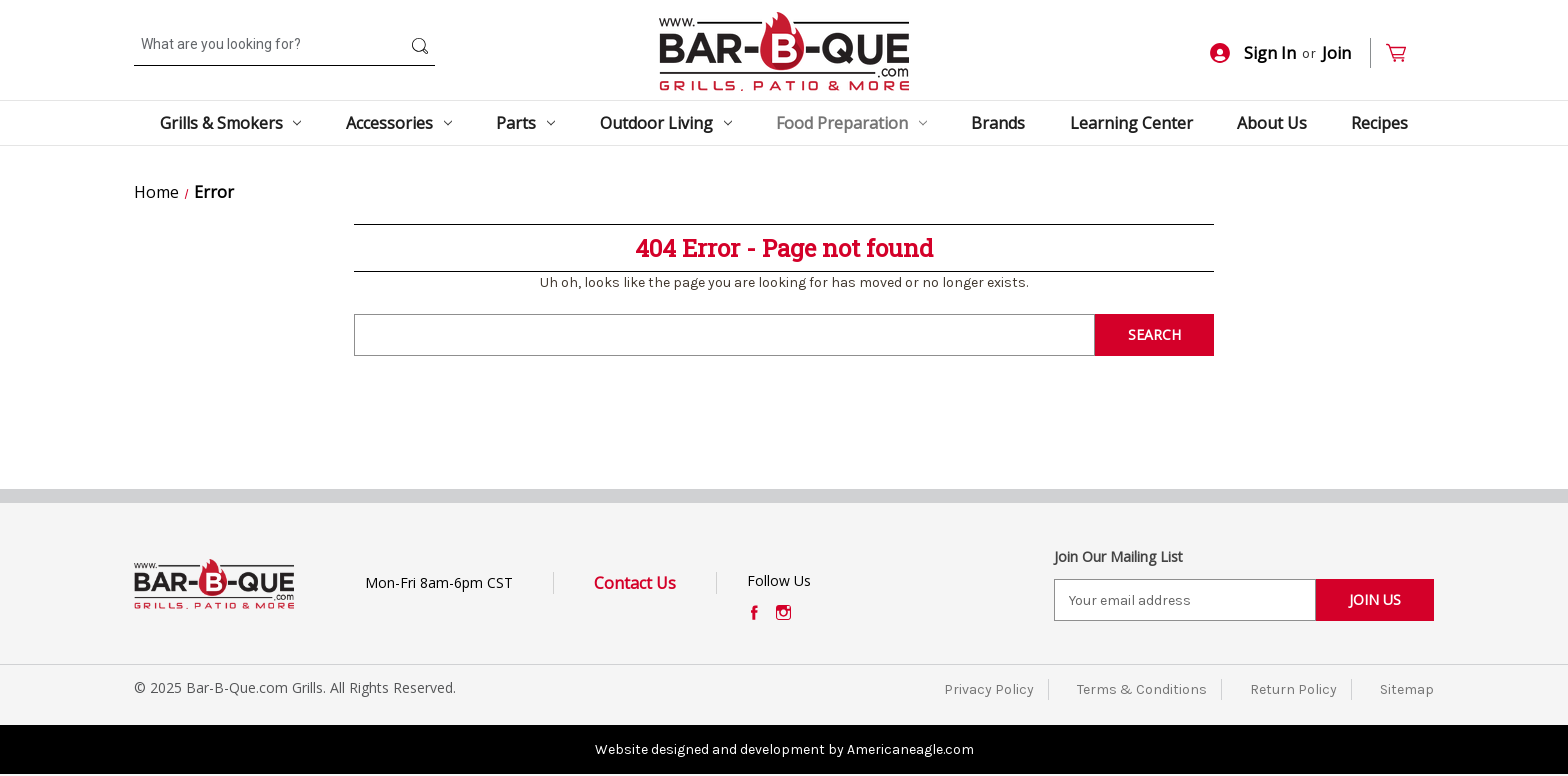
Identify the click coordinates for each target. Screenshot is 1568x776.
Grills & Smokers (231, 123)
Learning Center (1131, 123)
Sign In (1253, 53)
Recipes (1379, 123)
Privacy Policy (989, 689)
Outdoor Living (666, 123)
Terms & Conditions (1142, 689)
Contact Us (635, 583)
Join (1336, 53)
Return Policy (1293, 689)
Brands (998, 123)
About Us (1272, 123)
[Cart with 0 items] (1404, 53)
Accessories (399, 123)
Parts (525, 123)
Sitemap (1407, 689)
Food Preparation (851, 123)
